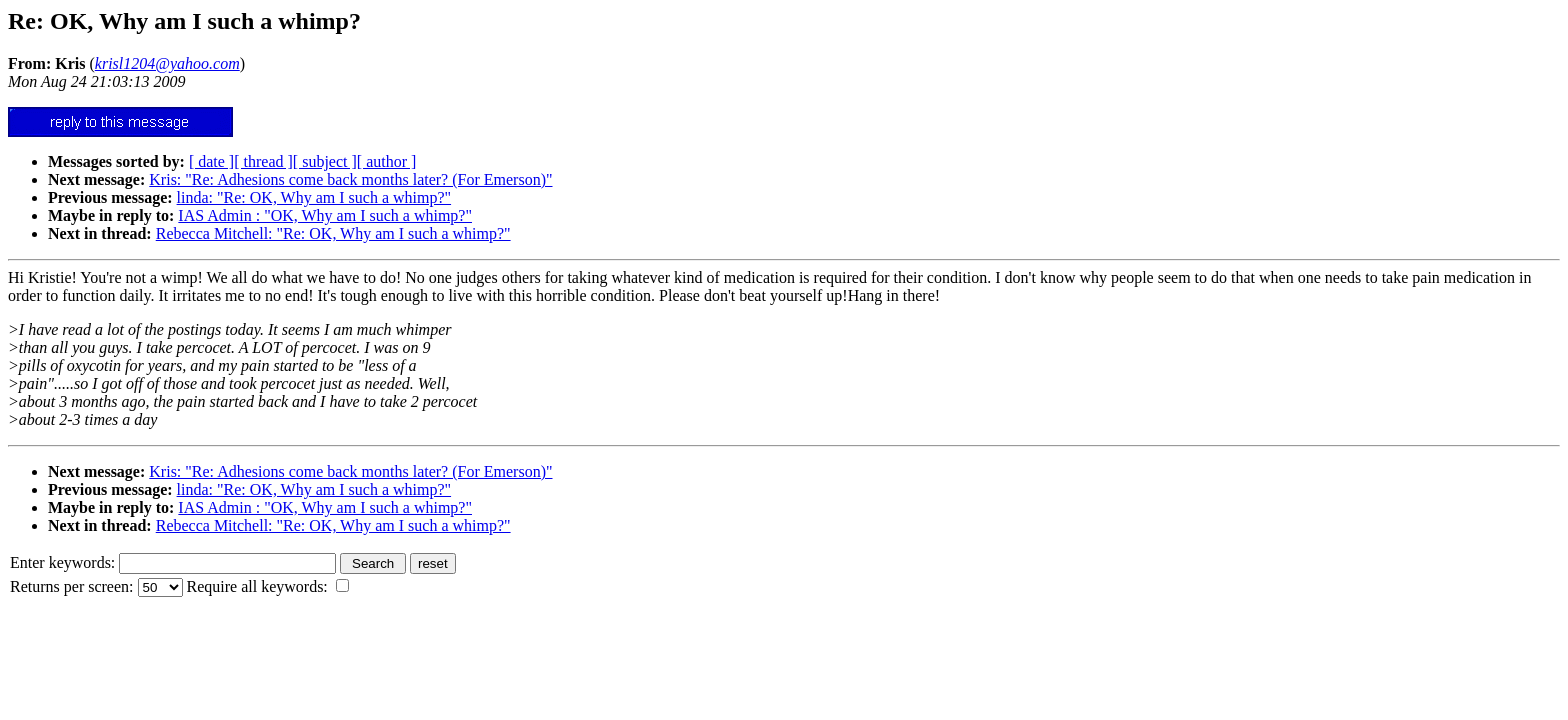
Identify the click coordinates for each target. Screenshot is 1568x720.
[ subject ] (325, 161)
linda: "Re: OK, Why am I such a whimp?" (314, 197)
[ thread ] (263, 161)
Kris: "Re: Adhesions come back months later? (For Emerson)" (350, 179)
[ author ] (387, 161)
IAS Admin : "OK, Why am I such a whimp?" (325, 215)
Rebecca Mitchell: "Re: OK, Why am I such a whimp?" (333, 233)
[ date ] (211, 161)
